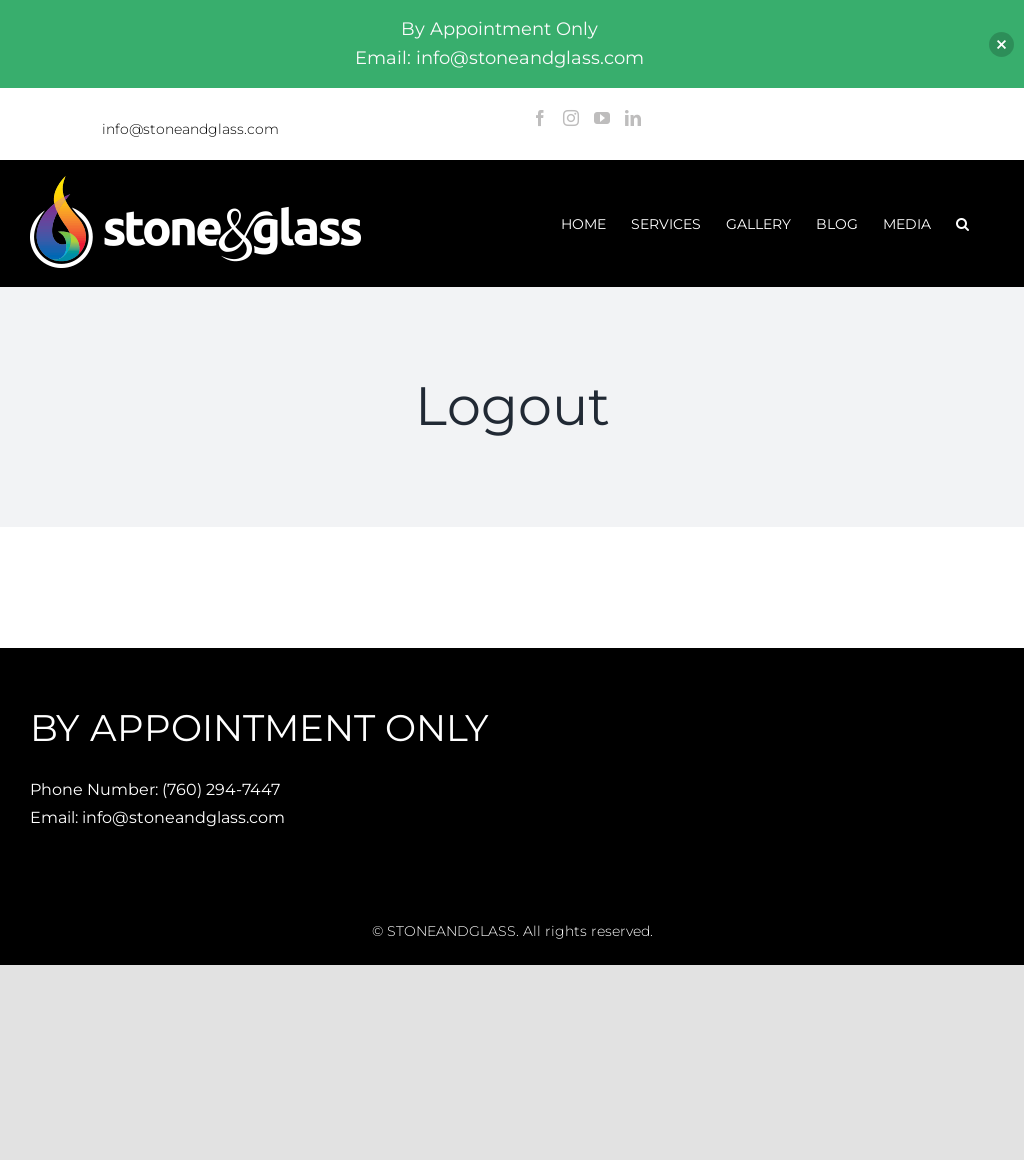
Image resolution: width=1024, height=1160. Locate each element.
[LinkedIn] (633, 118)
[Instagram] (571, 118)
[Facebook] (540, 118)
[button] (962, 223)
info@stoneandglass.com (190, 129)
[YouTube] (602, 118)
